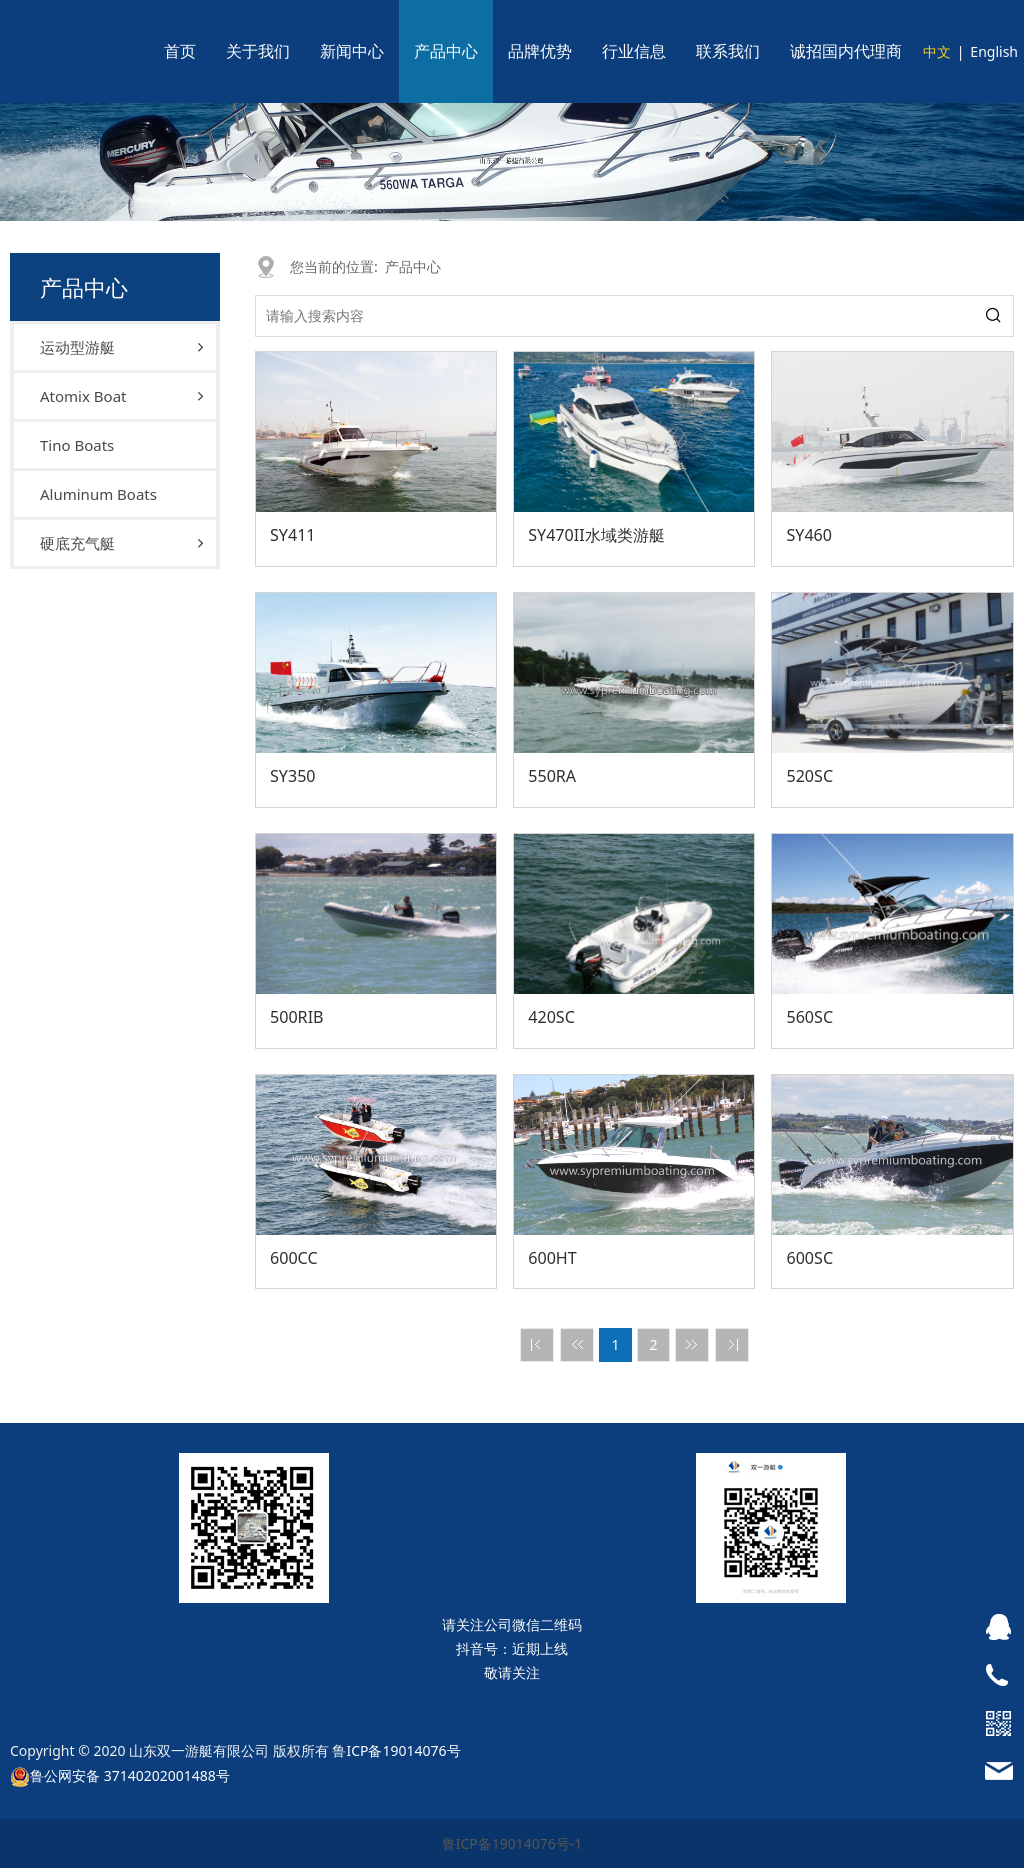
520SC (809, 776)
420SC (551, 1017)
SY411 (293, 535)
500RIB (297, 1017)
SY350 (293, 776)
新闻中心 (352, 51)
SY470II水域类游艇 (596, 535)
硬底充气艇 (77, 543)
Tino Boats (77, 445)
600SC (809, 1258)
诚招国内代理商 (846, 51)
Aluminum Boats (98, 494)
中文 (937, 51)
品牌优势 (540, 51)
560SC (809, 1017)
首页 (180, 51)
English (994, 51)
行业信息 (634, 51)
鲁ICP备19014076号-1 (512, 1843)
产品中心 (446, 51)
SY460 (809, 535)
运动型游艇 (77, 347)
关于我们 (258, 51)
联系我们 (728, 51)
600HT (552, 1258)
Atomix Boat (83, 396)
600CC (294, 1258)
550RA (552, 776)
